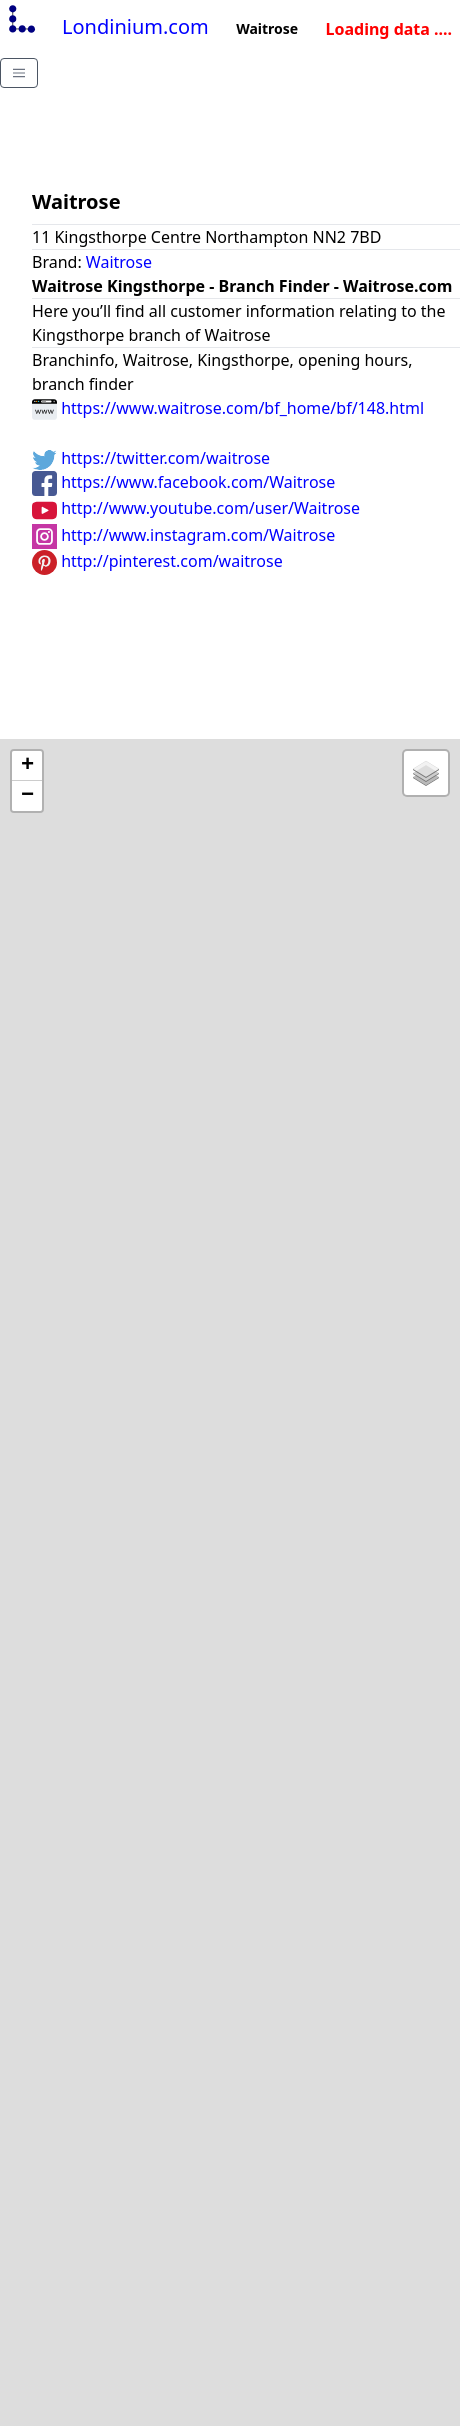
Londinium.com (106, 26)
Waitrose (119, 262)
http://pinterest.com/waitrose (157, 561)
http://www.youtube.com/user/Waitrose (196, 508)
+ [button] (27, 766)
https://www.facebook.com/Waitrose (183, 482)
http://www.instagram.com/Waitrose (183, 535)
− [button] (27, 796)
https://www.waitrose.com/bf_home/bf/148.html (228, 408)
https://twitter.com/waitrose (151, 458)
